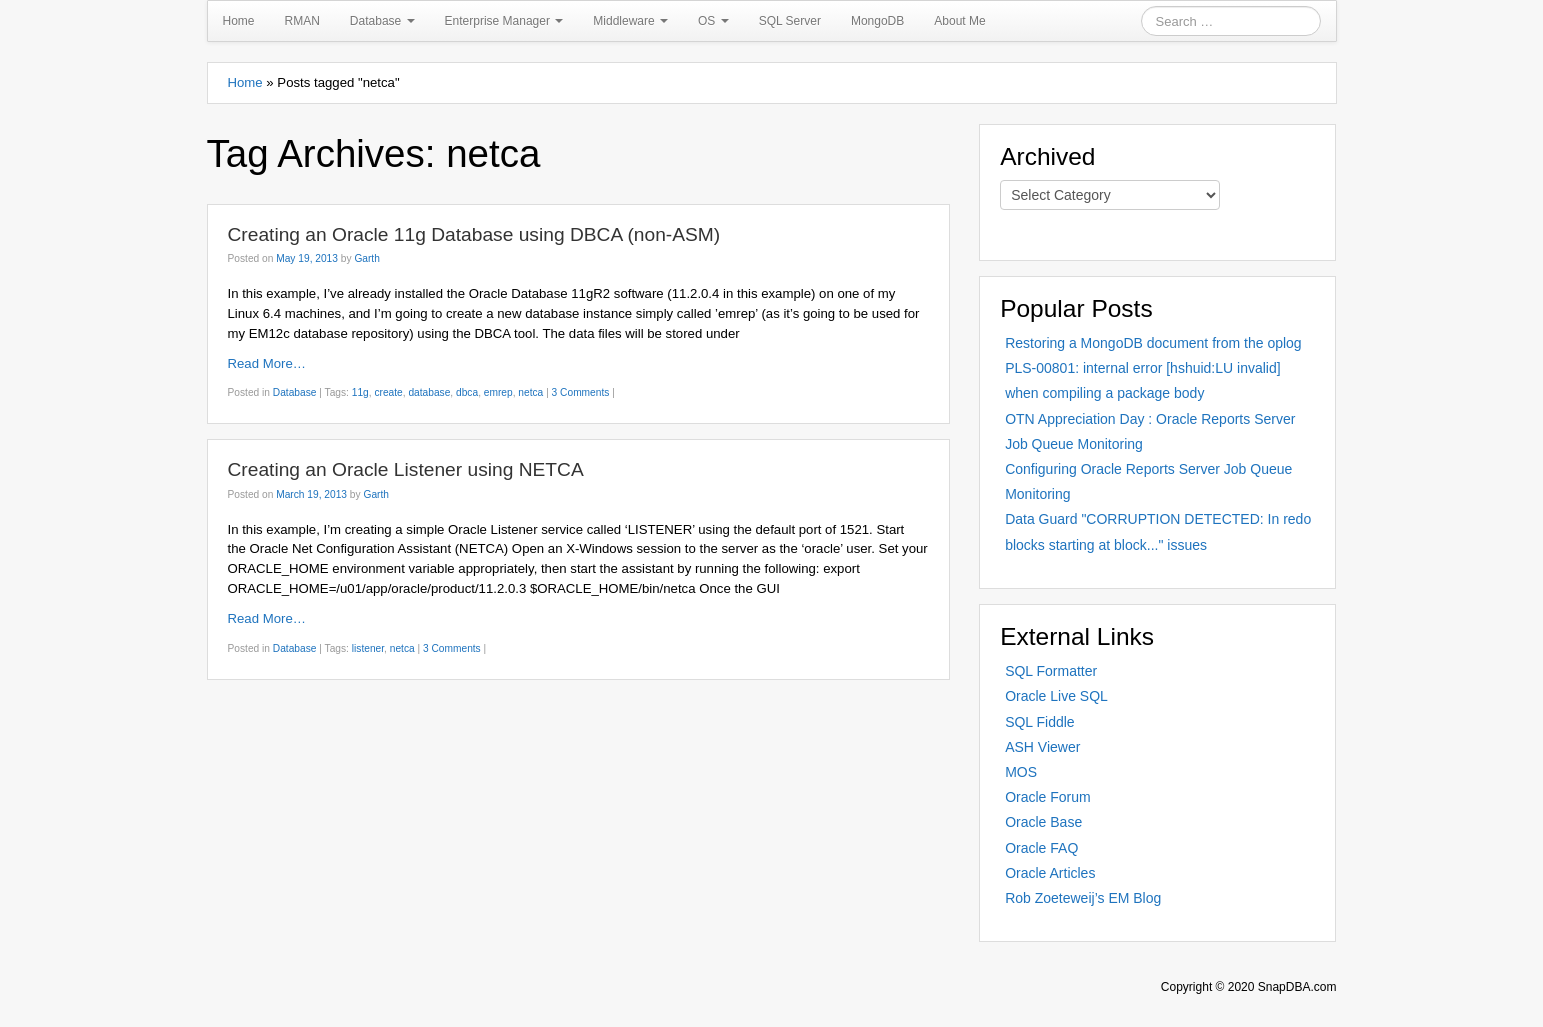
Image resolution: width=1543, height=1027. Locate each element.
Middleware (630, 21)
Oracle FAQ (1041, 848)
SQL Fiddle (1040, 722)
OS (713, 21)
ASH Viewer (1042, 747)
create (388, 392)
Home (239, 21)
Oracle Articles (1050, 873)
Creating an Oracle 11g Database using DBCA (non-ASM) (474, 234)
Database (382, 21)
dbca (467, 392)
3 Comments (581, 392)
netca (530, 392)
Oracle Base (1043, 822)
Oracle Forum (1048, 797)
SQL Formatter (1051, 671)
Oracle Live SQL (1056, 696)
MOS (1021, 772)
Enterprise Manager (504, 21)
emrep (498, 392)
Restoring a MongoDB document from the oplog (1153, 343)
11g (360, 392)
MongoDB (877, 21)
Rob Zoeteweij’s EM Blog (1083, 898)
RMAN (302, 21)
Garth (366, 258)
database (429, 392)
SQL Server (790, 21)
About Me (959, 21)
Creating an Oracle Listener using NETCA (406, 469)
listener (368, 648)
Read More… (267, 363)
